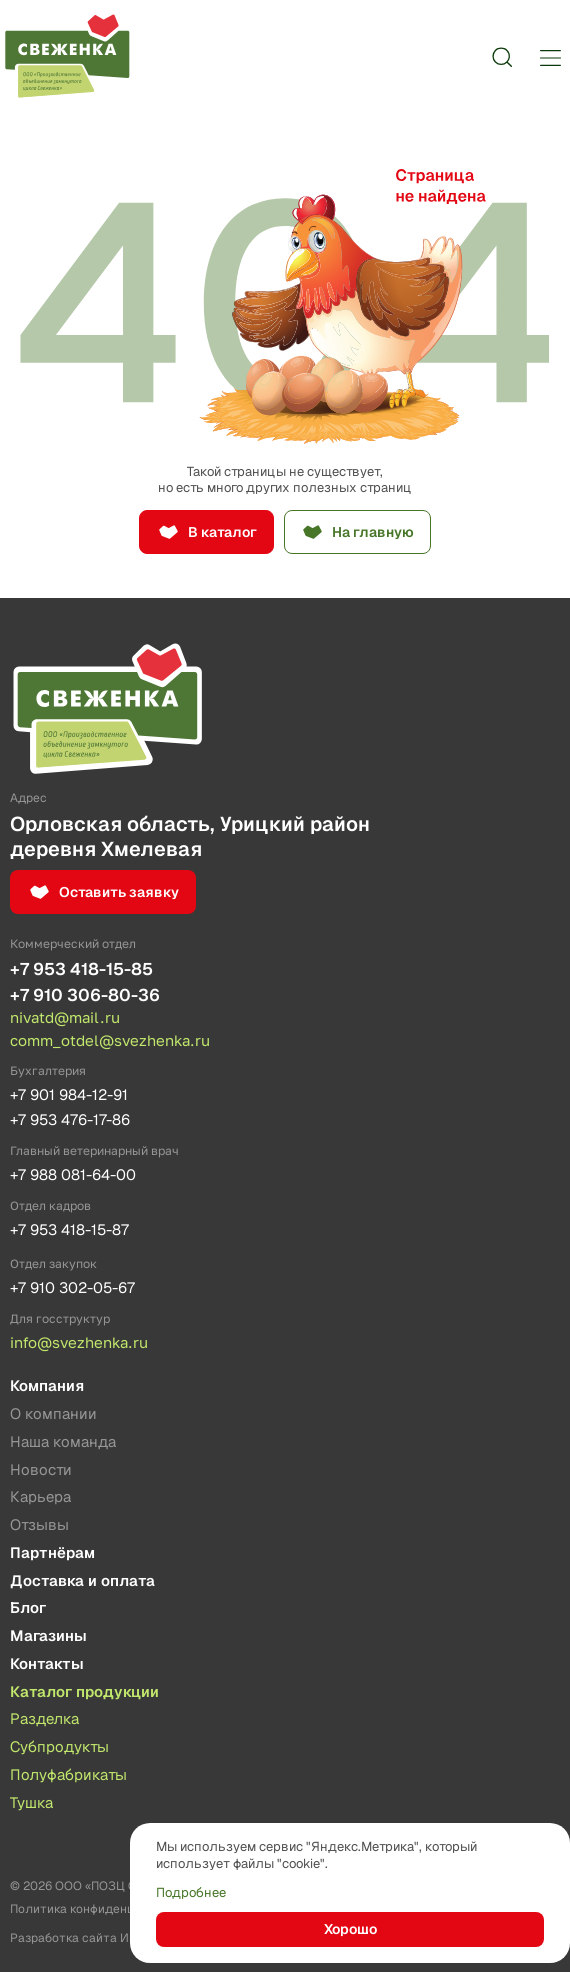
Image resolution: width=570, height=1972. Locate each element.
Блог (28, 1608)
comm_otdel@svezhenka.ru (110, 1040)
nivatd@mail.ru (65, 1017)
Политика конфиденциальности (104, 1908)
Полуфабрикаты (68, 1775)
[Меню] (550, 57)
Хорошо (350, 1929)
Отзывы (39, 1525)
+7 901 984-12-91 (69, 1094)
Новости (41, 1470)
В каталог (222, 532)
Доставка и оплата (82, 1581)
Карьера (40, 1497)
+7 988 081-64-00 (73, 1174)
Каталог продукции (84, 1692)
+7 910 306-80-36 (85, 995)
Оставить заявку (119, 892)
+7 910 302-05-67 (72, 1287)
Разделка (44, 1719)
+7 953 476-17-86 (70, 1119)
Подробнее (191, 1893)
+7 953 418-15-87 (69, 1229)
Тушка (31, 1803)
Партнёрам (52, 1553)
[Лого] (67, 57)
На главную (373, 532)
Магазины (48, 1636)
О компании (53, 1414)
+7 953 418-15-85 (81, 969)
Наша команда (63, 1442)
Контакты (47, 1664)
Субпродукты (59, 1747)
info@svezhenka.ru (79, 1342)
